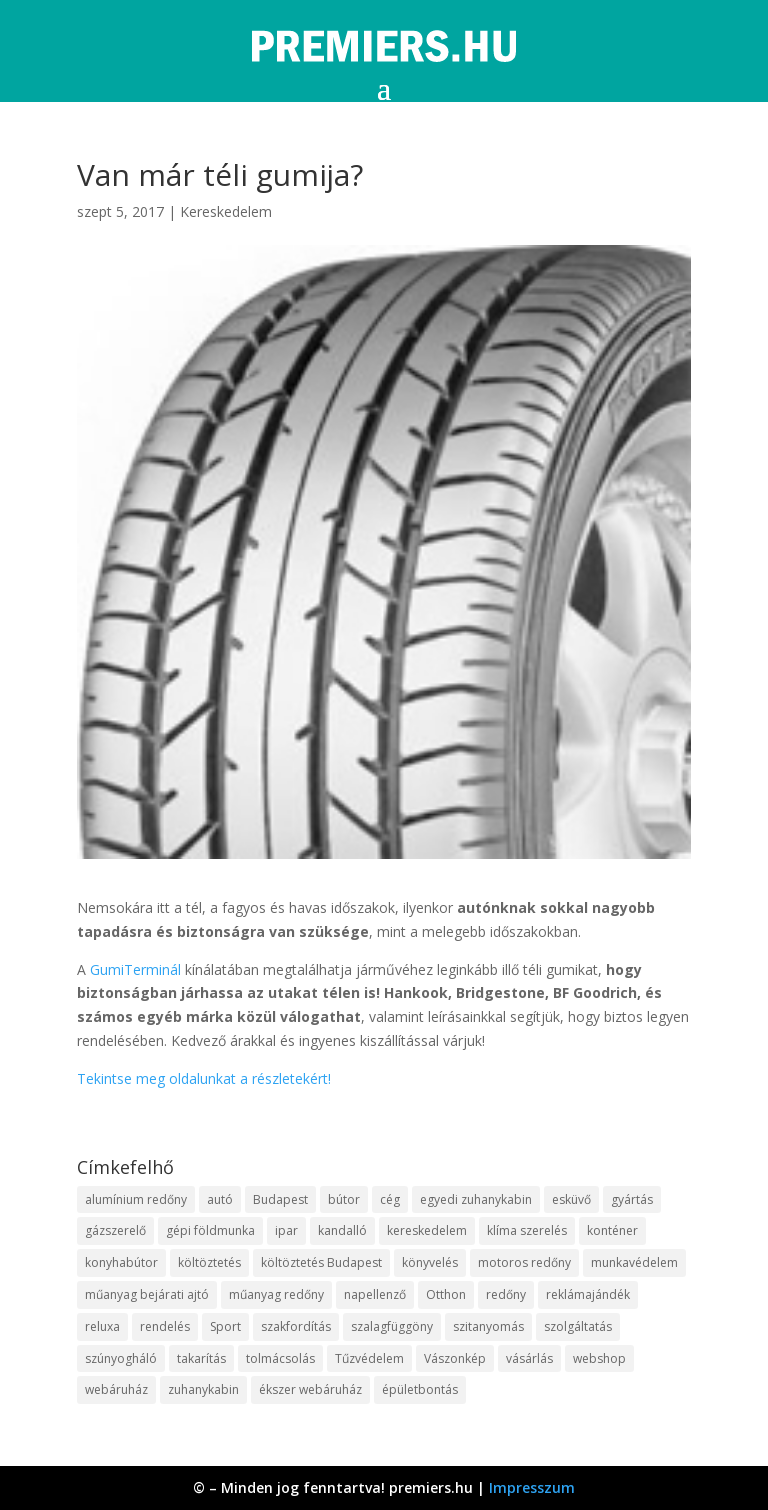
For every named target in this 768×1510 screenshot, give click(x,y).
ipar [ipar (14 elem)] (286, 1230)
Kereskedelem (226, 211)
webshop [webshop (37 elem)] (599, 1358)
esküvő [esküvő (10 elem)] (571, 1199)
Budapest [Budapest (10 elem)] (280, 1199)
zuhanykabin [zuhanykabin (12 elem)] (203, 1389)
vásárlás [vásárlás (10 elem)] (529, 1358)
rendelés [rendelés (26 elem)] (165, 1326)
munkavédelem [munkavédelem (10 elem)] (634, 1262)
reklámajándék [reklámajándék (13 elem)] (588, 1294)
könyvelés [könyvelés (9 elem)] (430, 1262)
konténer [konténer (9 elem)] (612, 1230)
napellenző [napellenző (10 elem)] (375, 1294)
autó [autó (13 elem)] (220, 1199)
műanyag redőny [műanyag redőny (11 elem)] (276, 1294)
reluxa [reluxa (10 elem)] (102, 1326)
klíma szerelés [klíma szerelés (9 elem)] (527, 1230)
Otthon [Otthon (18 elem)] (446, 1294)
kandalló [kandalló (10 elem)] (342, 1230)
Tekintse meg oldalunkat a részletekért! (204, 1078)
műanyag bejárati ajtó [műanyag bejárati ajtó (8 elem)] (147, 1294)
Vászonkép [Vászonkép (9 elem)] (455, 1358)
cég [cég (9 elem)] (390, 1199)
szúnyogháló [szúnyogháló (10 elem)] (121, 1358)
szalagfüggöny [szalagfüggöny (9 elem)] (392, 1326)
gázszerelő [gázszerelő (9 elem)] (115, 1230)
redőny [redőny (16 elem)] (506, 1294)
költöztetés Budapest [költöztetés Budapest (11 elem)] (321, 1262)
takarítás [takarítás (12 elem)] (201, 1358)
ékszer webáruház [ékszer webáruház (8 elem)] (310, 1389)
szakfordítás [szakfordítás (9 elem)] (296, 1326)
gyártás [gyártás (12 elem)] (632, 1199)
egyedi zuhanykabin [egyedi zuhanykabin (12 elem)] (476, 1199)
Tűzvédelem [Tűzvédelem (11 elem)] (369, 1358)
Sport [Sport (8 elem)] (225, 1326)
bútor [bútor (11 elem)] (344, 1199)
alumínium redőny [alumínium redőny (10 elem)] (136, 1199)
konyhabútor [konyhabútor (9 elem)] (121, 1262)
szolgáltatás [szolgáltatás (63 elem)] (578, 1326)
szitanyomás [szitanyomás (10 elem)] (488, 1326)
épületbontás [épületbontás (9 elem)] (420, 1389)
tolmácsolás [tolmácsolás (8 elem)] (280, 1358)
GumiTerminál (135, 969)
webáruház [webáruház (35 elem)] (116, 1389)
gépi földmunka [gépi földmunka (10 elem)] (210, 1230)
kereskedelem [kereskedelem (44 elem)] (427, 1230)
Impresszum (532, 1487)
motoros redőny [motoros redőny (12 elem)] (524, 1262)
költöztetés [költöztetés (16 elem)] (209, 1262)
